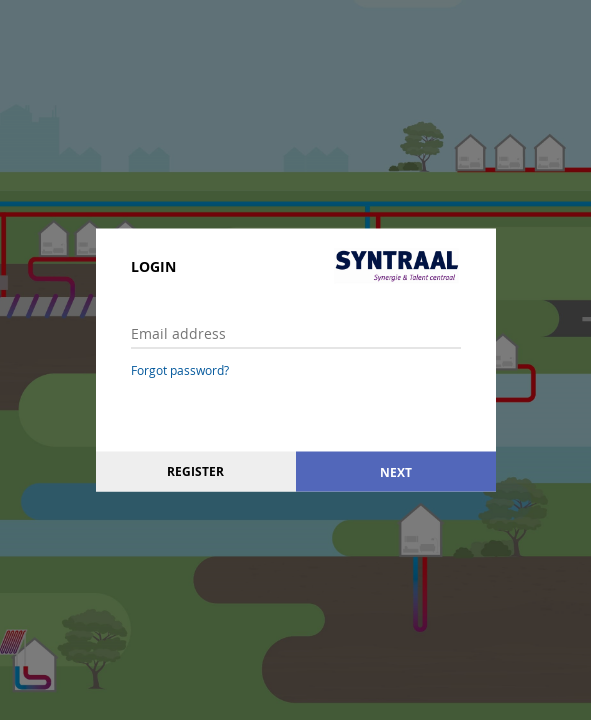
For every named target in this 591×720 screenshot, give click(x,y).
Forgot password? (180, 370)
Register (195, 471)
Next (396, 471)
